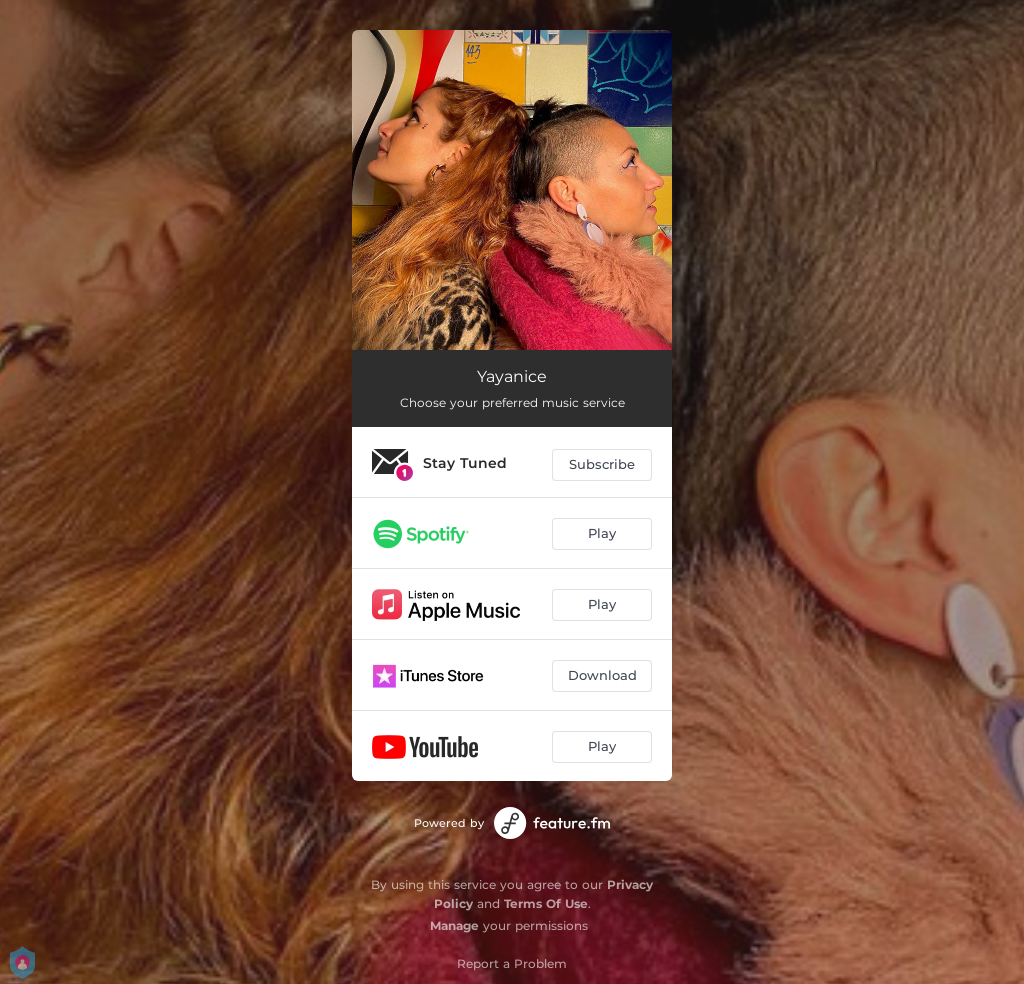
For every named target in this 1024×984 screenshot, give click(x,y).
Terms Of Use (546, 903)
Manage (454, 925)
